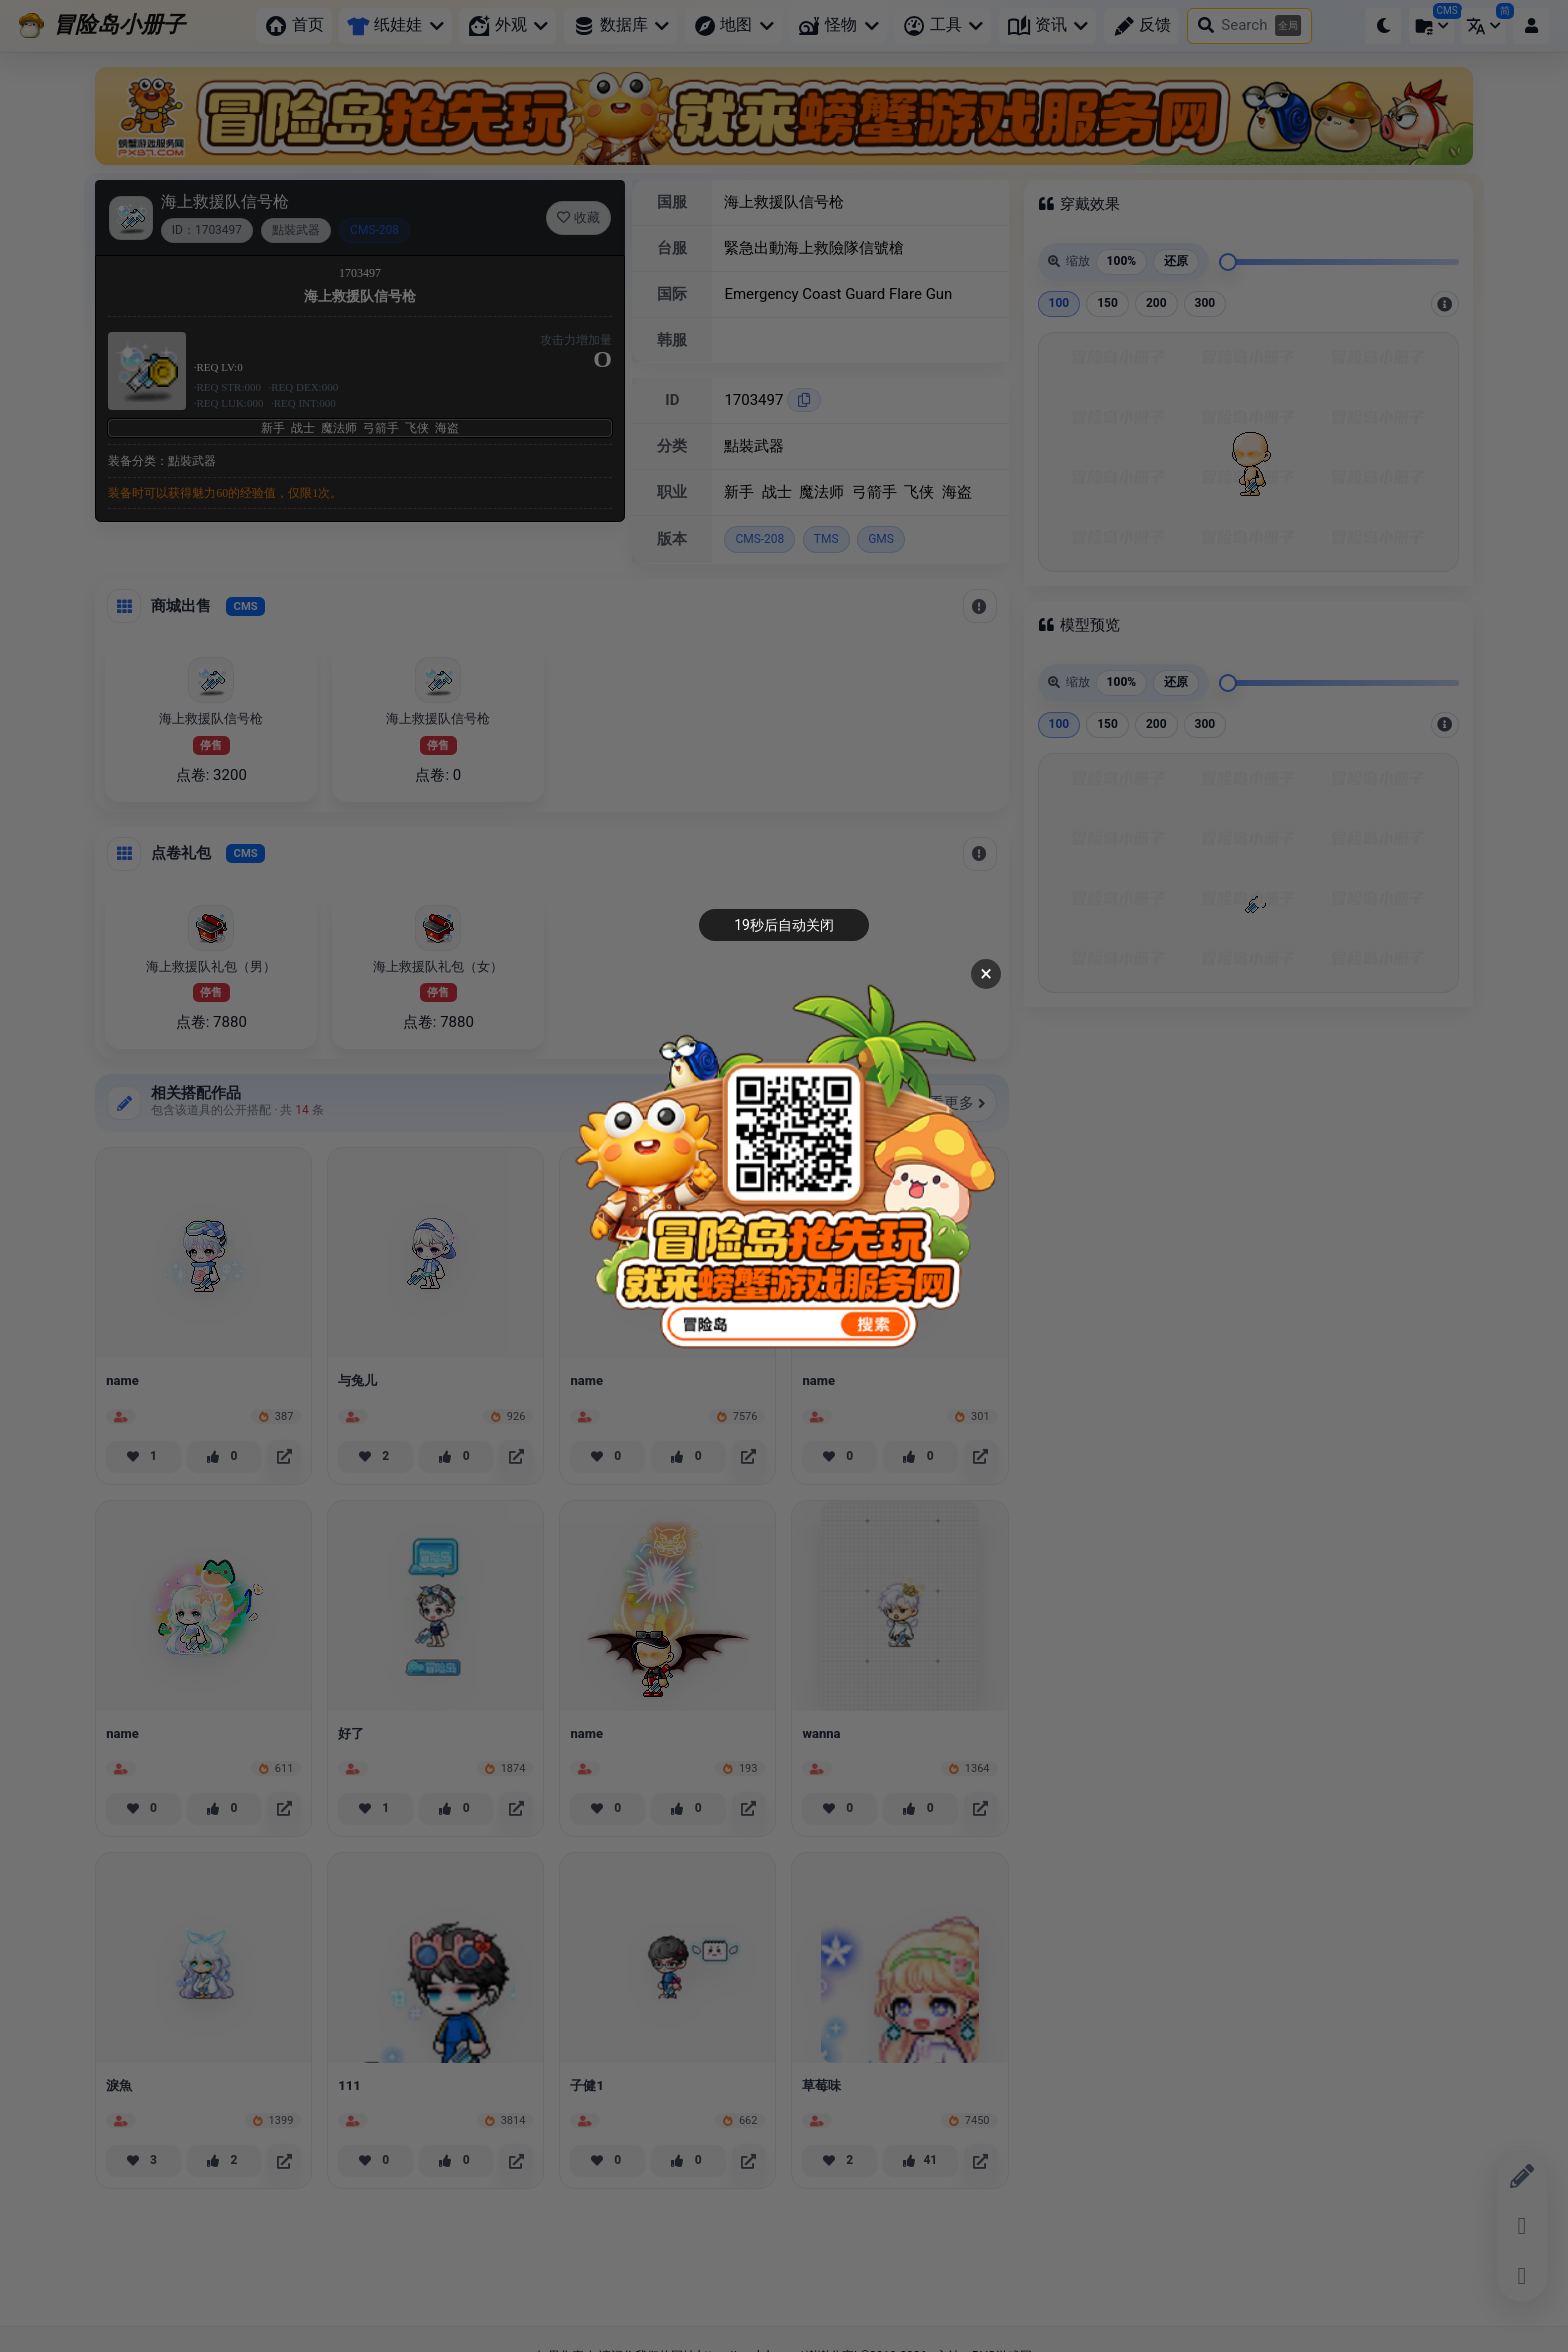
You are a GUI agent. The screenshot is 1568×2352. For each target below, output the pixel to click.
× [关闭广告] (986, 973)
